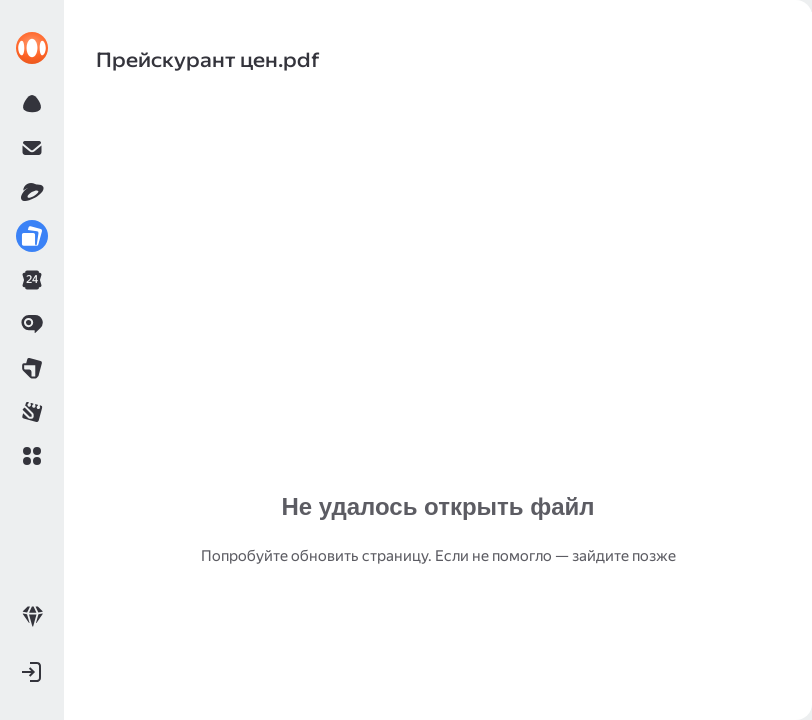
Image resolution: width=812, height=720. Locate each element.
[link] (32, 48)
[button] (32, 456)
